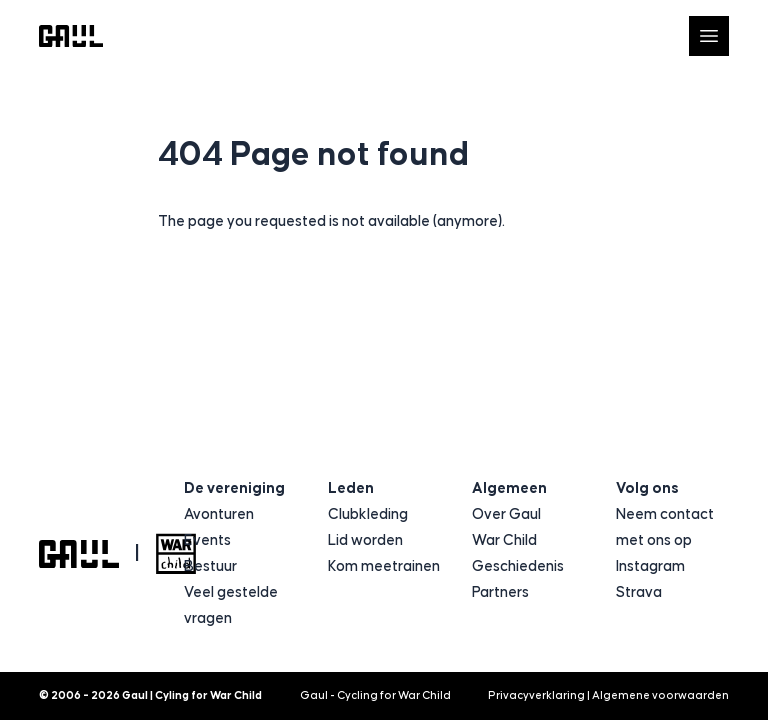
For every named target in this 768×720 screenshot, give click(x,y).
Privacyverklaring (536, 695)
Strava (639, 592)
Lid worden (365, 540)
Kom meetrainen (384, 566)
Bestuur (210, 566)
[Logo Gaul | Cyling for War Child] (71, 36)
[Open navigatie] (709, 36)
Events (207, 540)
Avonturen (219, 514)
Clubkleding (368, 514)
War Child (504, 540)
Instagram (650, 566)
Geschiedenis (518, 566)
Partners (500, 592)
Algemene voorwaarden (660, 695)
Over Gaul (506, 514)
